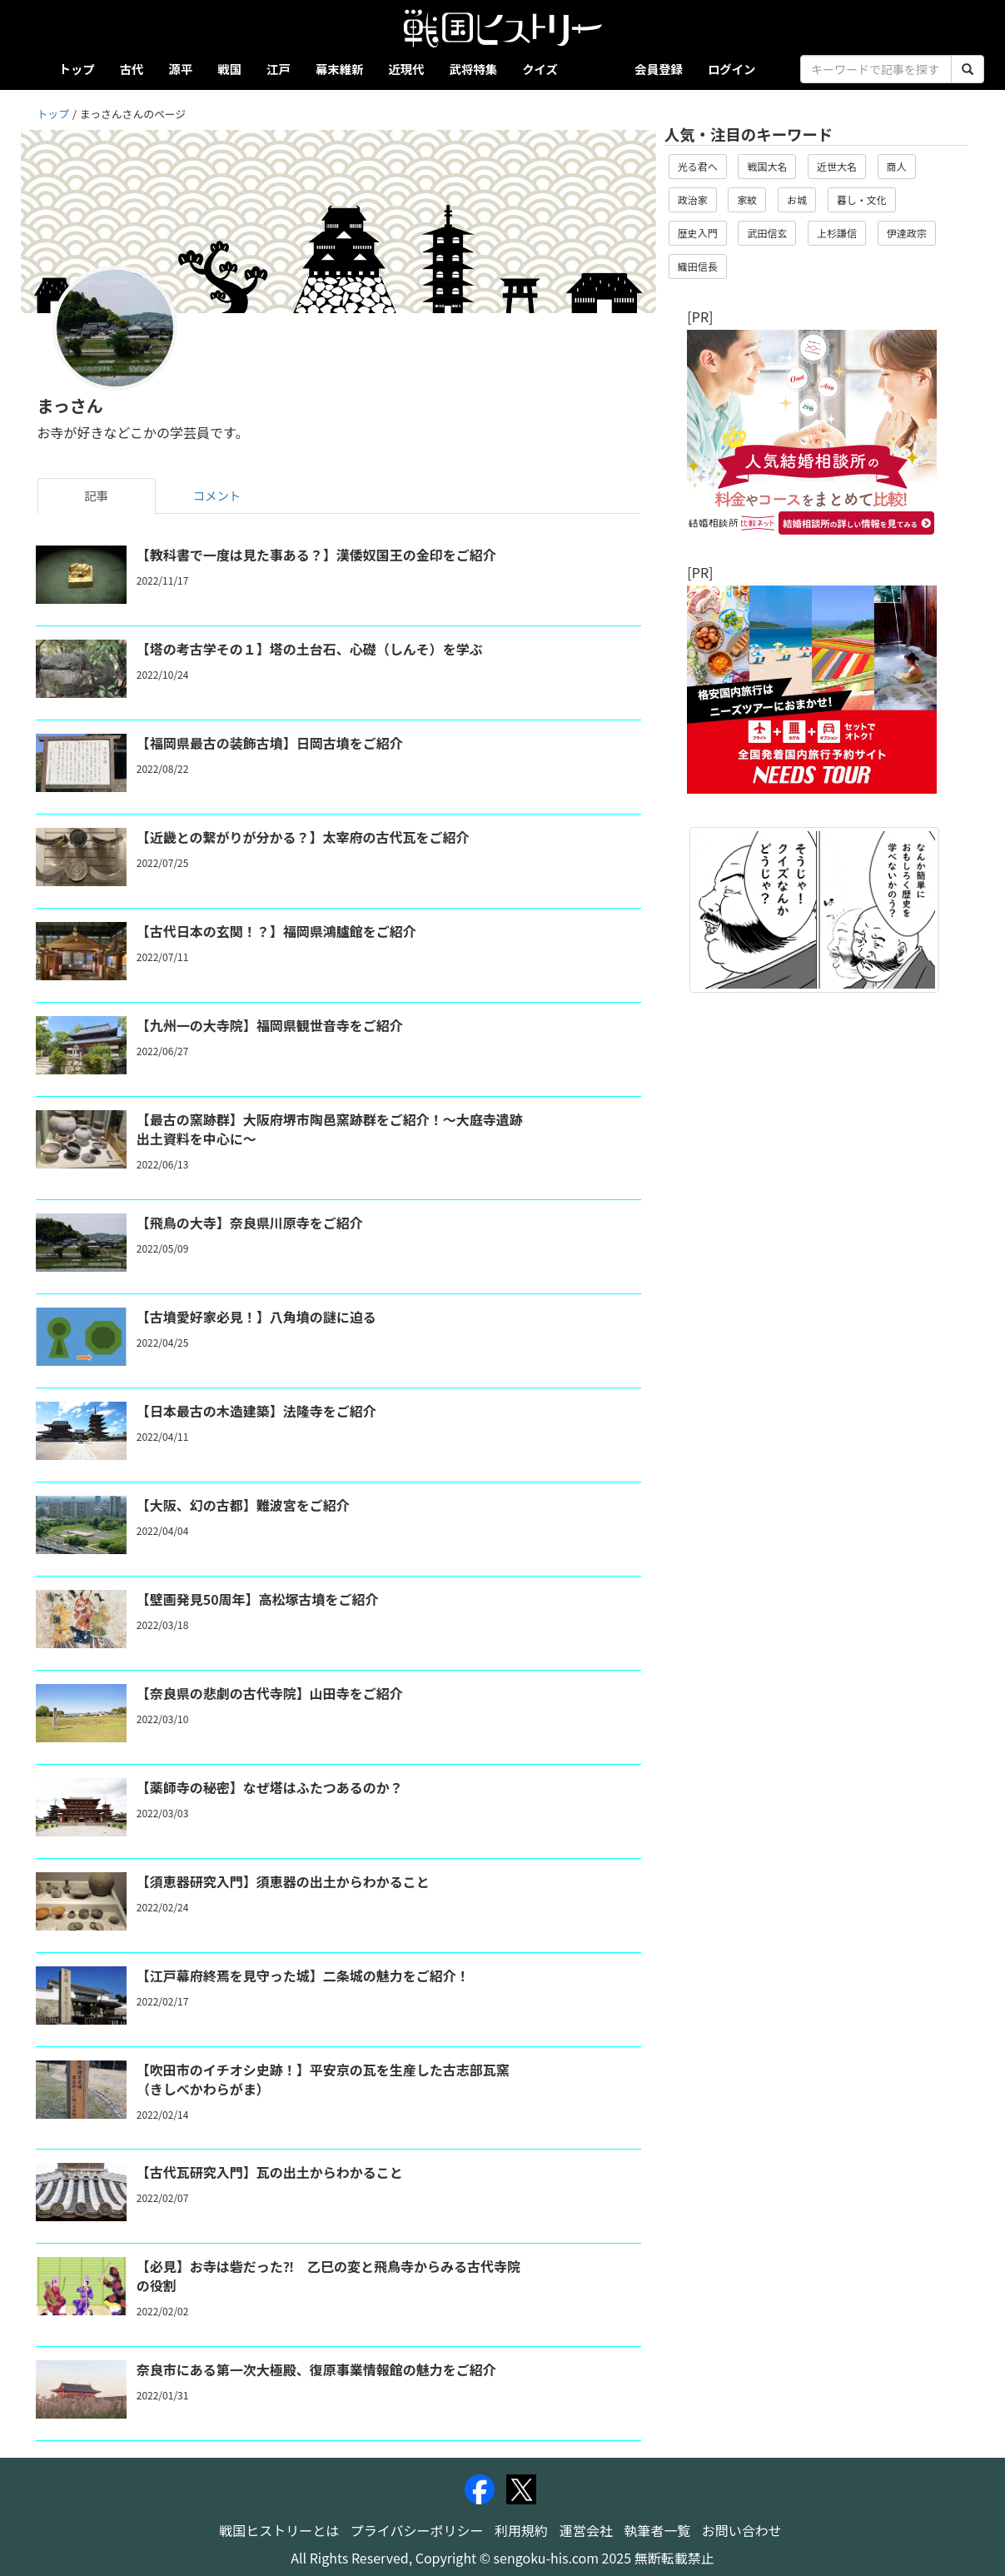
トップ (77, 68)
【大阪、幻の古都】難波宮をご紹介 (243, 1505)
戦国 (229, 68)
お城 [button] (797, 199)
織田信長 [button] (698, 266)
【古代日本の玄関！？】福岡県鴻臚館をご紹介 (276, 931)
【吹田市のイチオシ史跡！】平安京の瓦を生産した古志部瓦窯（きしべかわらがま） (323, 2079)
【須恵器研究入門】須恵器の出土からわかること (283, 1881)
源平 (180, 68)
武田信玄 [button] (767, 233)
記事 (96, 495)
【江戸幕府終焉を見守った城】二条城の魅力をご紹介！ (303, 1976)
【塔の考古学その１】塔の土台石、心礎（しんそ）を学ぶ (310, 649)
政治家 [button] (693, 199)
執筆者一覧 (657, 2530)
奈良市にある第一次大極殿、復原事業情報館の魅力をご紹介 (316, 2369)
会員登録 (658, 68)
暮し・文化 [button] (862, 199)
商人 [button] (897, 166)
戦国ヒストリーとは (279, 2530)
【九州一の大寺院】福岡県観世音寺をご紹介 (270, 1025)
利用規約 (521, 2530)
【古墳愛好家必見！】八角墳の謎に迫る (256, 1317)
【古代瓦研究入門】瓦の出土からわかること (270, 2172)
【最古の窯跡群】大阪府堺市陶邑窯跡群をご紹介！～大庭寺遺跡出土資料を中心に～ (330, 1128)
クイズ (540, 68)
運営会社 (586, 2530)
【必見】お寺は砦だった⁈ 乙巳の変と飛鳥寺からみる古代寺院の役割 (328, 2275)
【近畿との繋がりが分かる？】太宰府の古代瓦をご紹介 (303, 837)
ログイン (732, 68)
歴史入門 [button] (698, 233)
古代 (132, 68)
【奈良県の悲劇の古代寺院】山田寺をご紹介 (270, 1693)
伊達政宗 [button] (907, 233)
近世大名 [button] (837, 166)
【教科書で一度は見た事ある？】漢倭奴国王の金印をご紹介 (316, 555)
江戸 (278, 68)
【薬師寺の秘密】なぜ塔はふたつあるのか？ (270, 1787)
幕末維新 (340, 68)
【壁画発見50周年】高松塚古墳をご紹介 (258, 1599)
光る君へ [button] (698, 166)
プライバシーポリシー (417, 2530)
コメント (217, 495)
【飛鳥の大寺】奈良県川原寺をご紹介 (250, 1223)
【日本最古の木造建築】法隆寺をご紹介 (256, 1411)
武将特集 (474, 68)
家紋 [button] (747, 199)
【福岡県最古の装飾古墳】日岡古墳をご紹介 (270, 743)
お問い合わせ (742, 2530)
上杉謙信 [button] (837, 233)
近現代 (406, 68)
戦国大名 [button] (767, 166)
